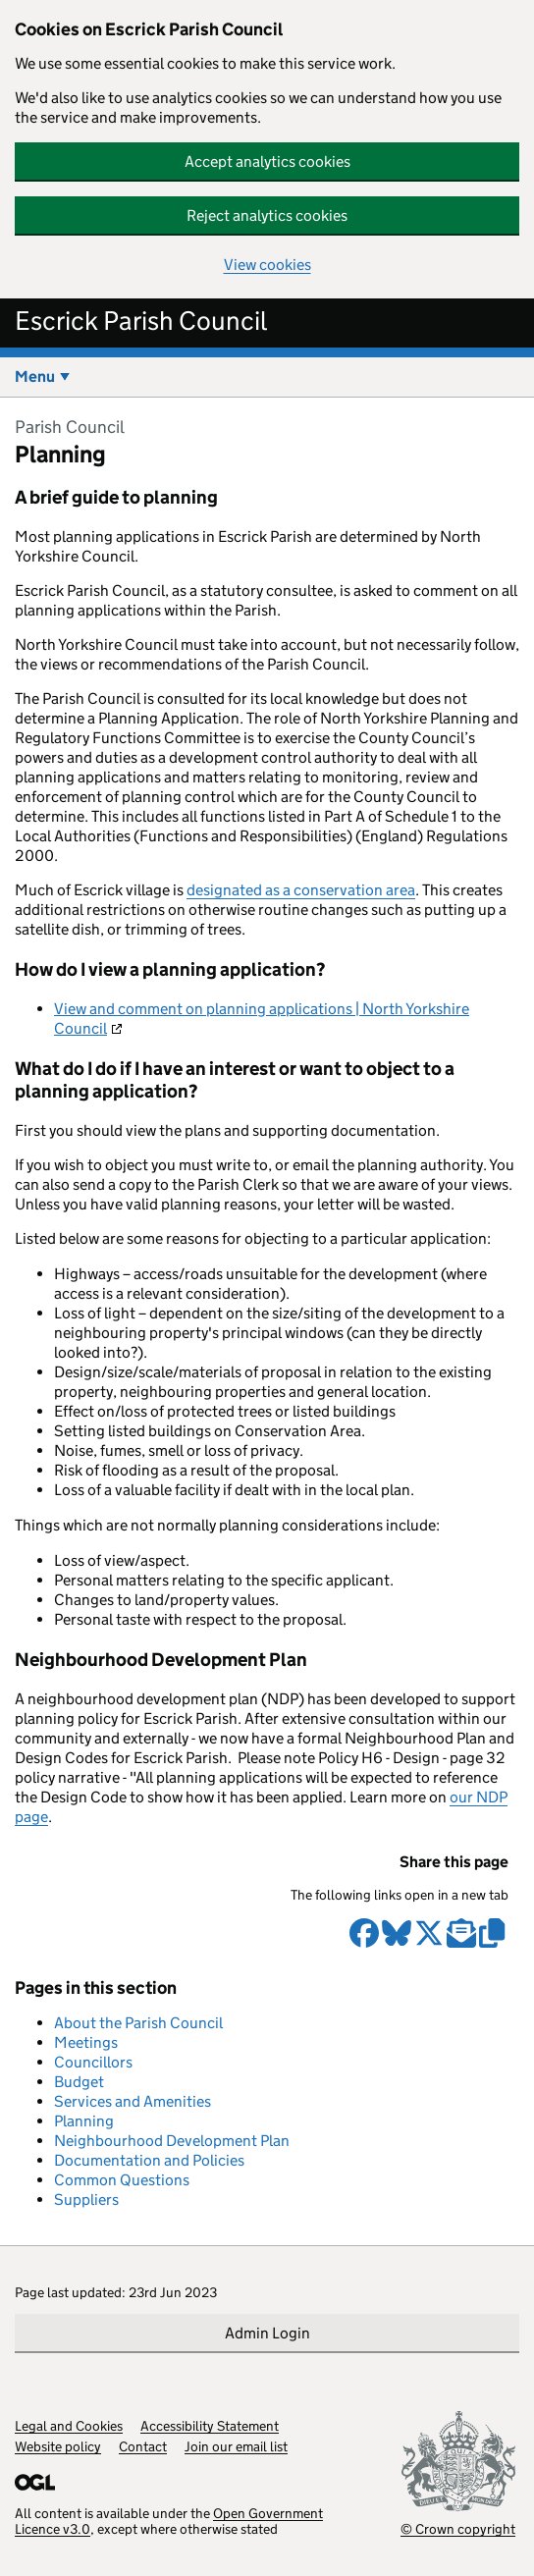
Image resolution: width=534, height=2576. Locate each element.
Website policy (58, 2446)
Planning (84, 2121)
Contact (143, 2446)
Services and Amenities (132, 2101)
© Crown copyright (457, 2528)
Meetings (86, 2042)
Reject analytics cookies (267, 215)
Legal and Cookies (69, 2426)
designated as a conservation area (301, 890)
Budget (79, 2081)
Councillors (93, 2062)
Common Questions (121, 2180)
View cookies (267, 264)
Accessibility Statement (209, 2426)
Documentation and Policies (149, 2160)
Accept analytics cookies (267, 161)
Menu (35, 376)
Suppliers (86, 2199)
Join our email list (236, 2446)
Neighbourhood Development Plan (172, 2140)
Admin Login (267, 2333)
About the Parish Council (138, 2022)
